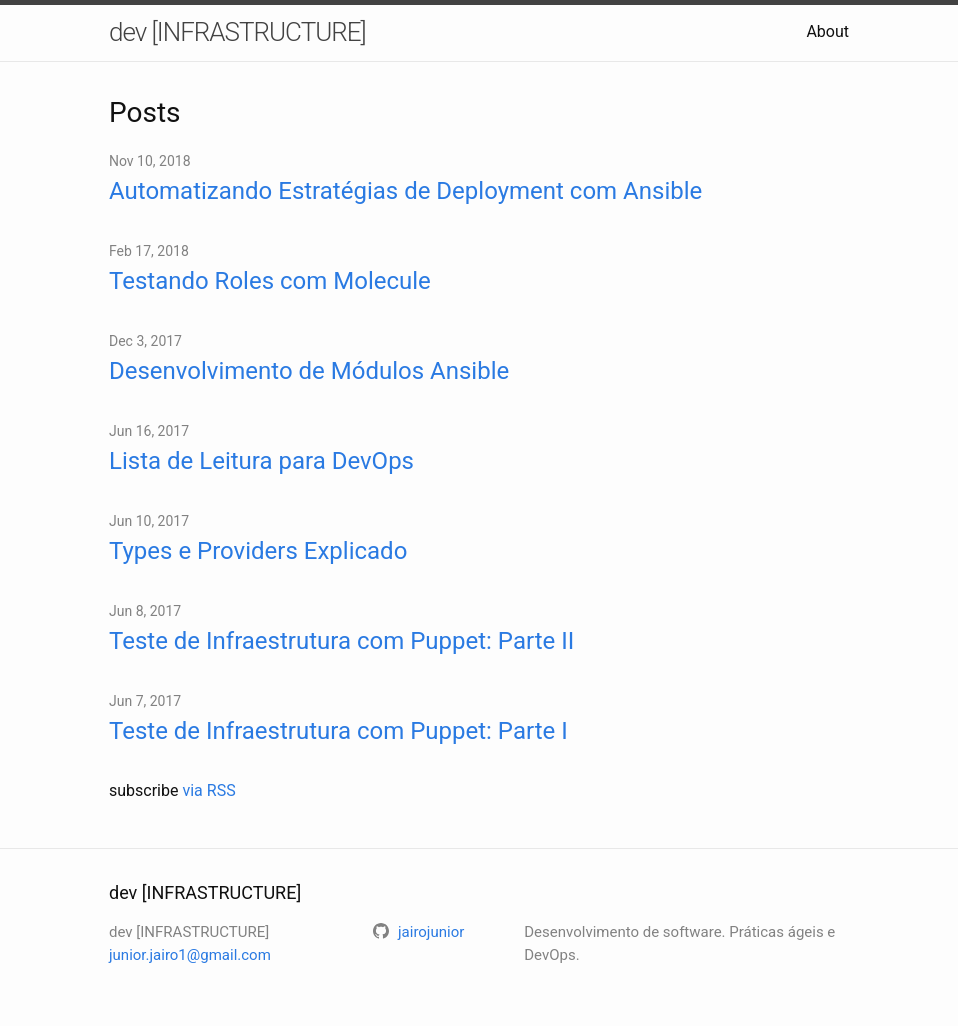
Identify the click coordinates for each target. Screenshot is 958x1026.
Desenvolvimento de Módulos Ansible (309, 371)
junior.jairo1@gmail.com (190, 955)
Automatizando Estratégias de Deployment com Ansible (405, 191)
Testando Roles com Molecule (270, 281)
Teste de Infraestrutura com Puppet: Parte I (338, 731)
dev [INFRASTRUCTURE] (237, 32)
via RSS (208, 790)
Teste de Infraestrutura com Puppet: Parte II (341, 641)
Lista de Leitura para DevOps (261, 461)
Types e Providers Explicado (258, 551)
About (827, 31)
